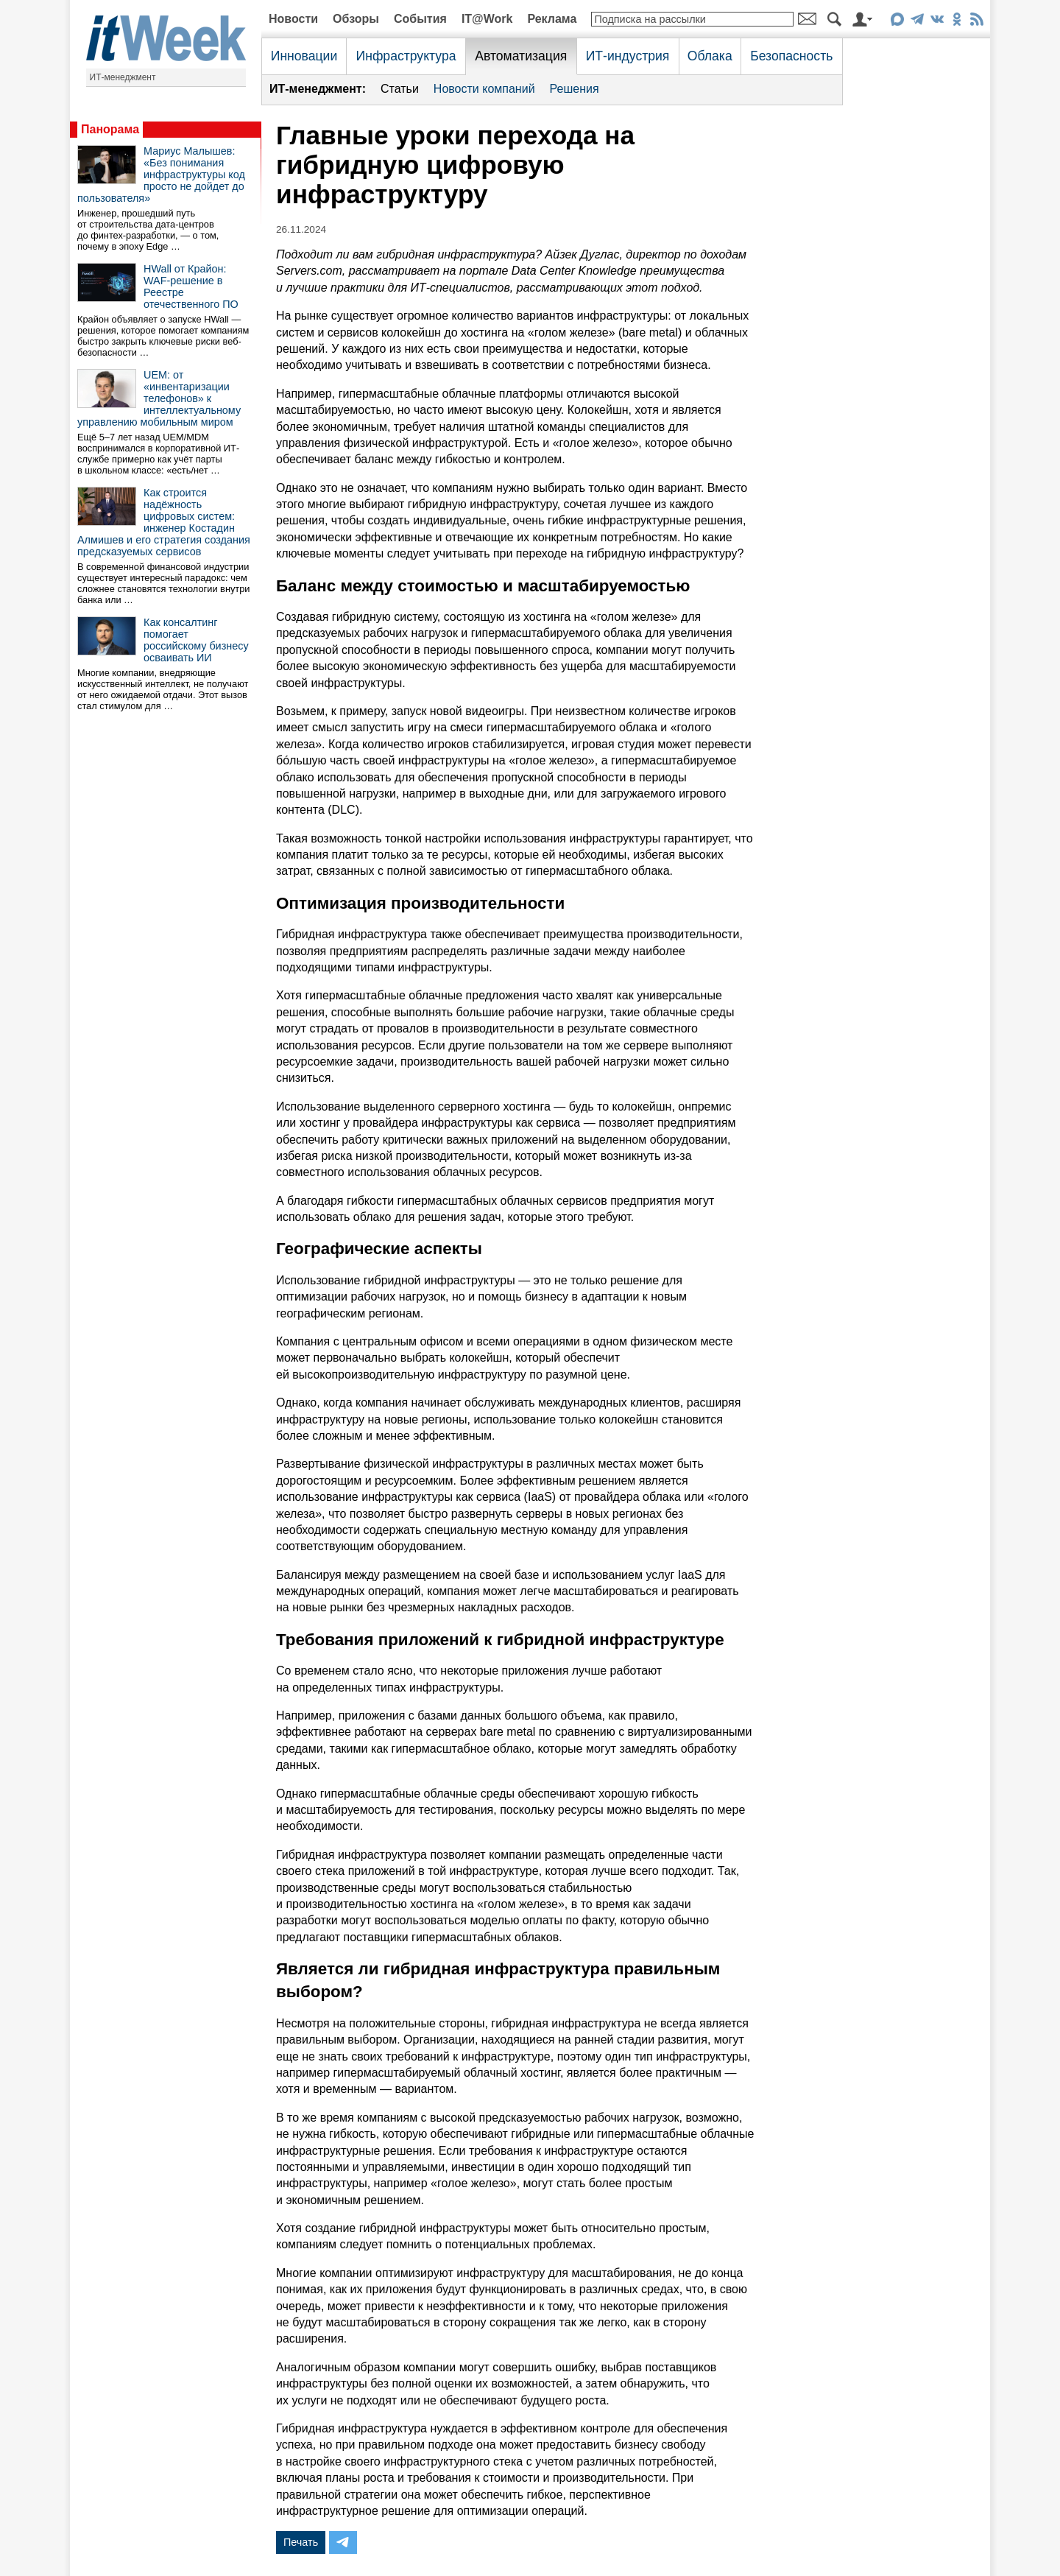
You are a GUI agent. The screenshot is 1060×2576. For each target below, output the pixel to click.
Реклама (551, 19)
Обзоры (356, 19)
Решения (574, 88)
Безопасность (791, 56)
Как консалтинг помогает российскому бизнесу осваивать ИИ (196, 640)
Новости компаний (484, 88)
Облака (710, 56)
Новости (293, 19)
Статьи (400, 88)
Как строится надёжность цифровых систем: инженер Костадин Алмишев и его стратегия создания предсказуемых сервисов (163, 522)
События (420, 19)
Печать (300, 2542)
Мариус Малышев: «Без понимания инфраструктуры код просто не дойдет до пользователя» (161, 174)
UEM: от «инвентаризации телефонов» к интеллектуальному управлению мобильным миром (159, 398)
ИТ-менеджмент (123, 77)
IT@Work (487, 19)
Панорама (110, 129)
